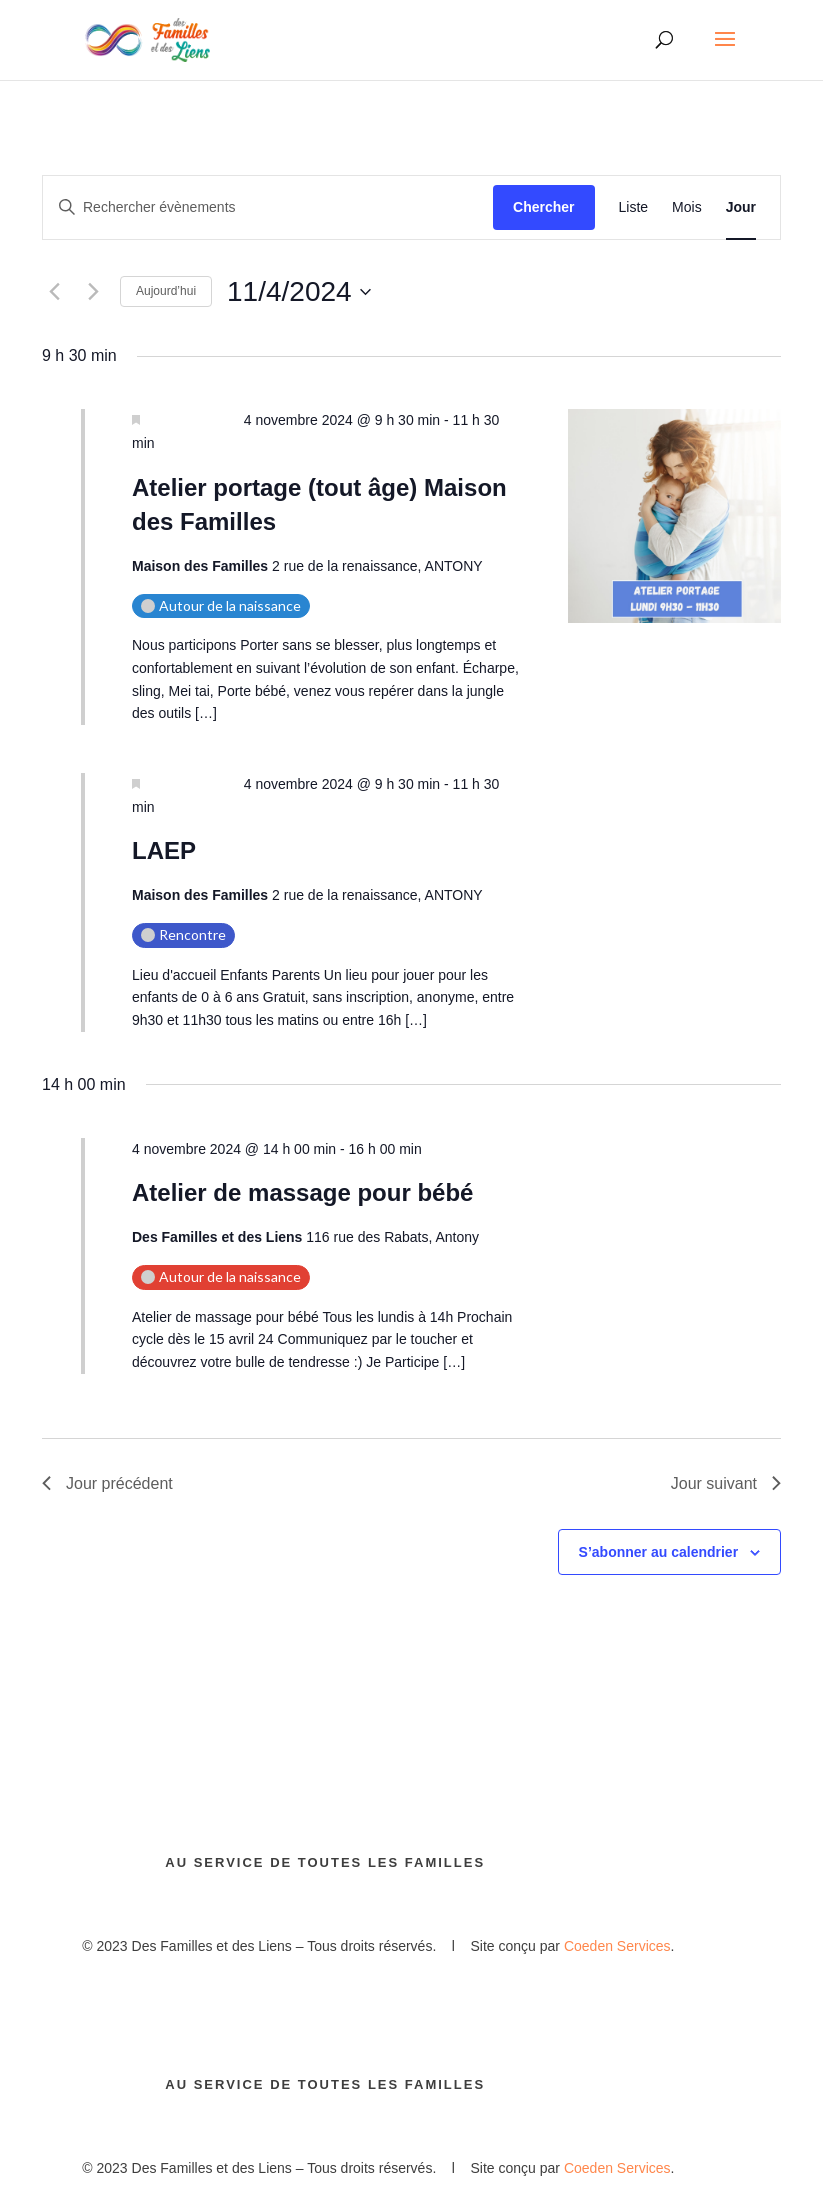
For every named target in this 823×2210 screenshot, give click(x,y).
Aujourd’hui (166, 291)
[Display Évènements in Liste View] (634, 207)
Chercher (543, 207)
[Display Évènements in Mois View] (687, 207)
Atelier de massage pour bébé (302, 1192)
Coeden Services (617, 1946)
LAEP (164, 850)
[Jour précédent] (54, 292)
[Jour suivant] (93, 292)
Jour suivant (726, 1483)
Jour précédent (107, 1483)
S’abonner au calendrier (659, 1552)
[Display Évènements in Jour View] (741, 207)
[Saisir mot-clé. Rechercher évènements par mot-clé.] (268, 207)
